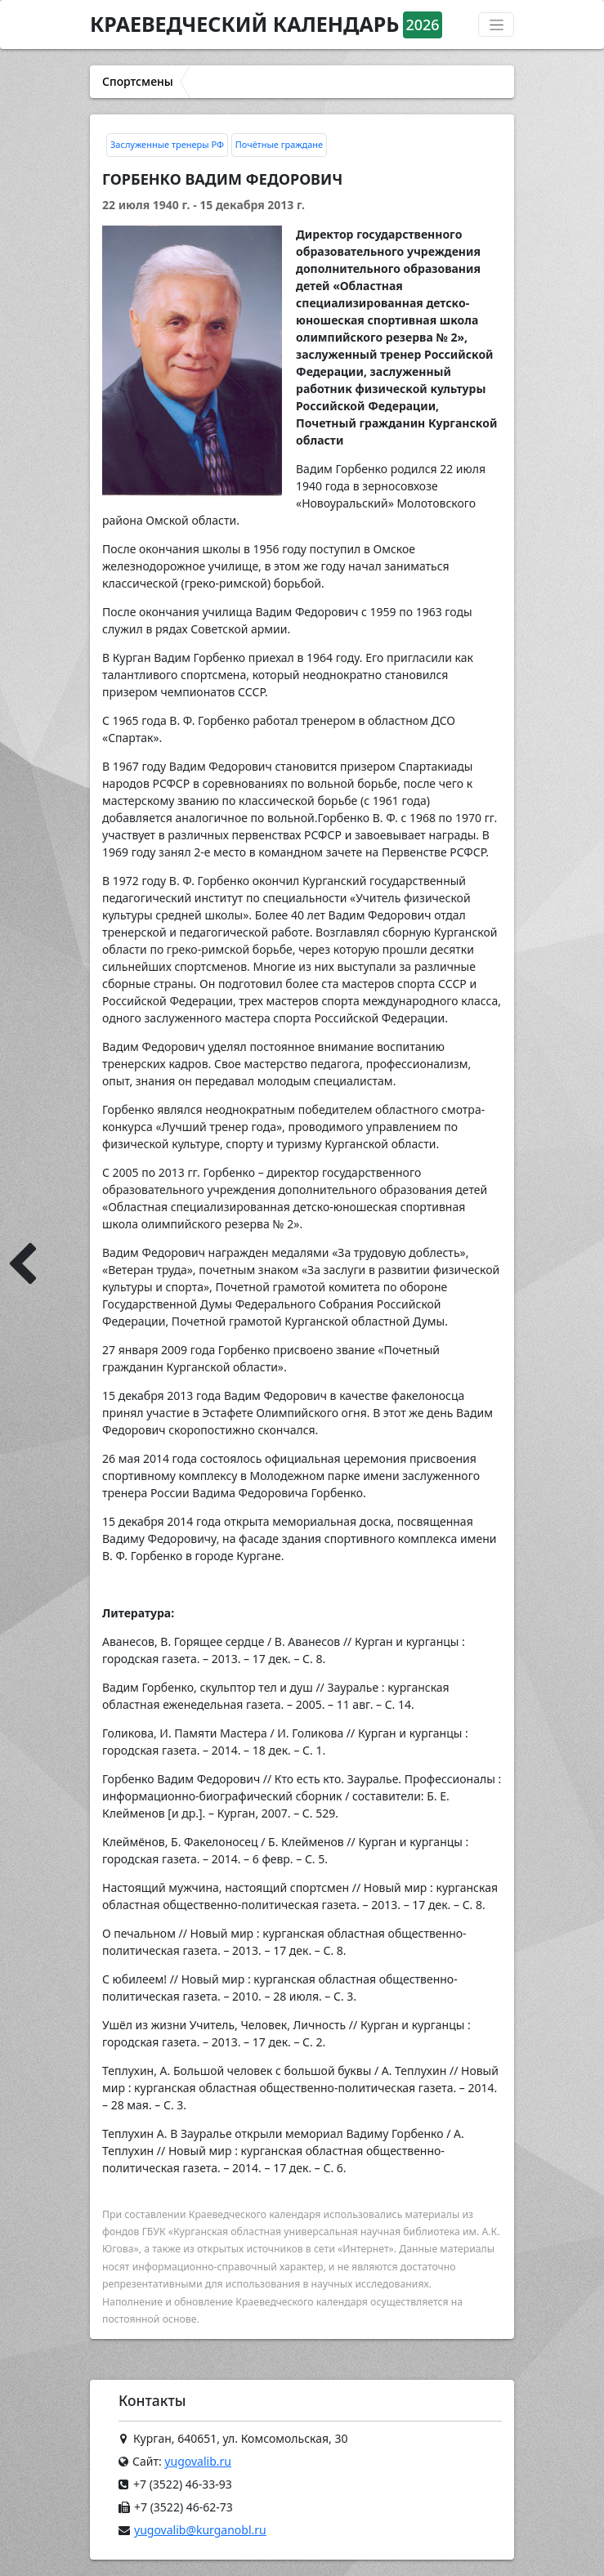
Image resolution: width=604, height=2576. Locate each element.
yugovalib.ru (197, 2461)
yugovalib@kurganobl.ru (200, 2530)
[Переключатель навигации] (496, 24)
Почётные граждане (279, 144)
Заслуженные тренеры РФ (167, 144)
